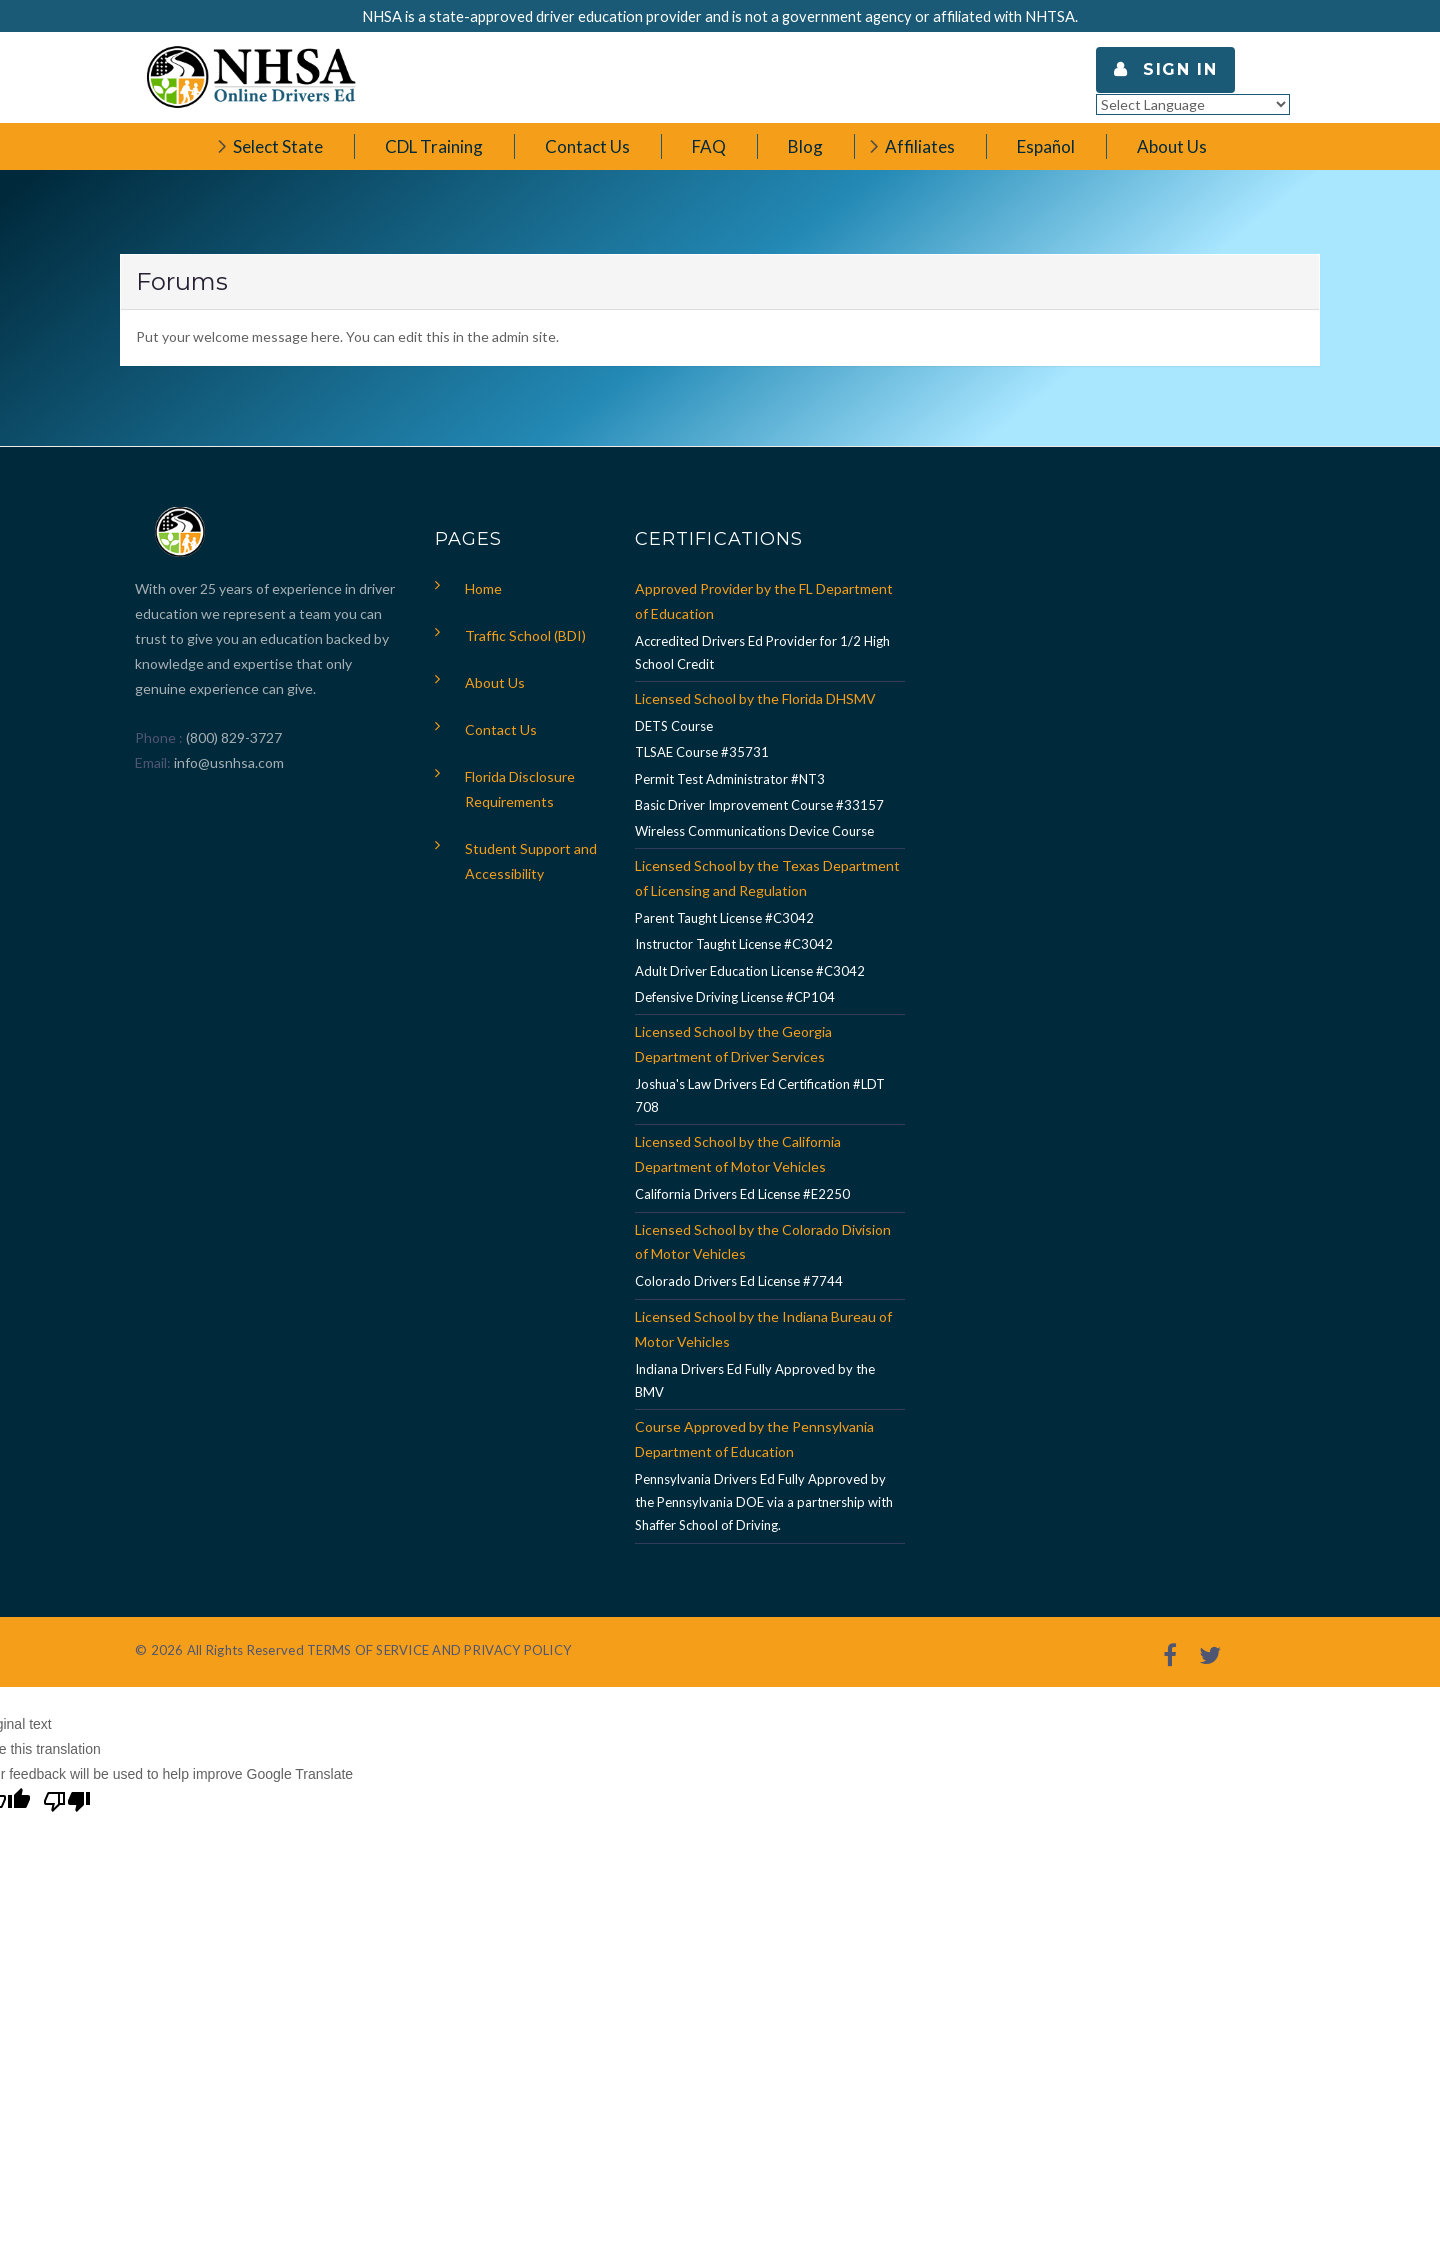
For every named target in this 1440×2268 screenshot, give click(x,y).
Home (483, 588)
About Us (495, 682)
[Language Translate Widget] (1193, 104)
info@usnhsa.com (229, 762)
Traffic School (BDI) (525, 635)
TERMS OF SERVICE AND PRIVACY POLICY (439, 1650)
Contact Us (501, 729)
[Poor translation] (67, 1804)
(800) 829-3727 (232, 737)
